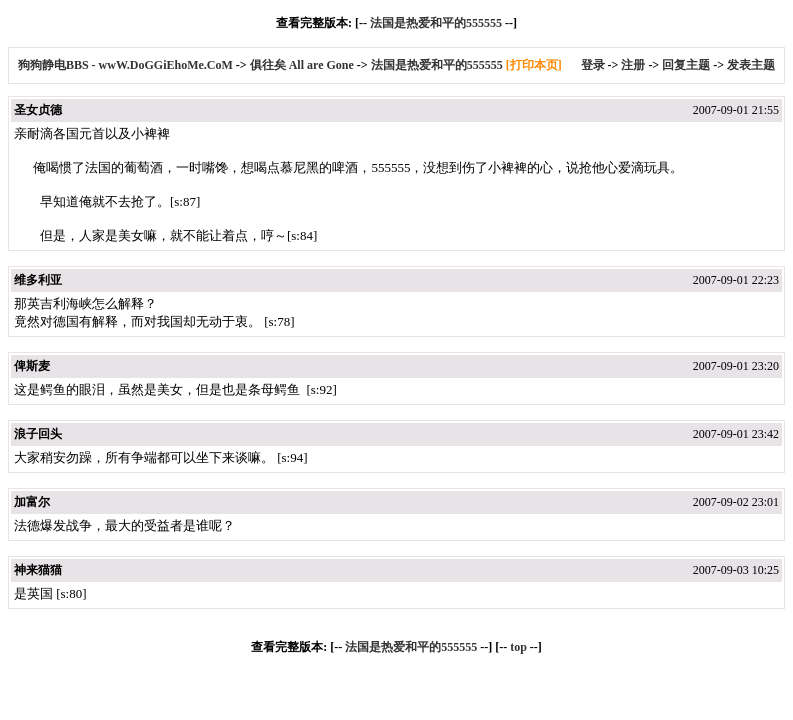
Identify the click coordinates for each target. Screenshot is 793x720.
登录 (593, 65)
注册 (633, 65)
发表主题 (751, 65)
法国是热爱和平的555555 (436, 23)
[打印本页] (534, 65)
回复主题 (686, 65)
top (518, 647)
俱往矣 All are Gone (302, 65)
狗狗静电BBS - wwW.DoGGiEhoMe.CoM (127, 65)
